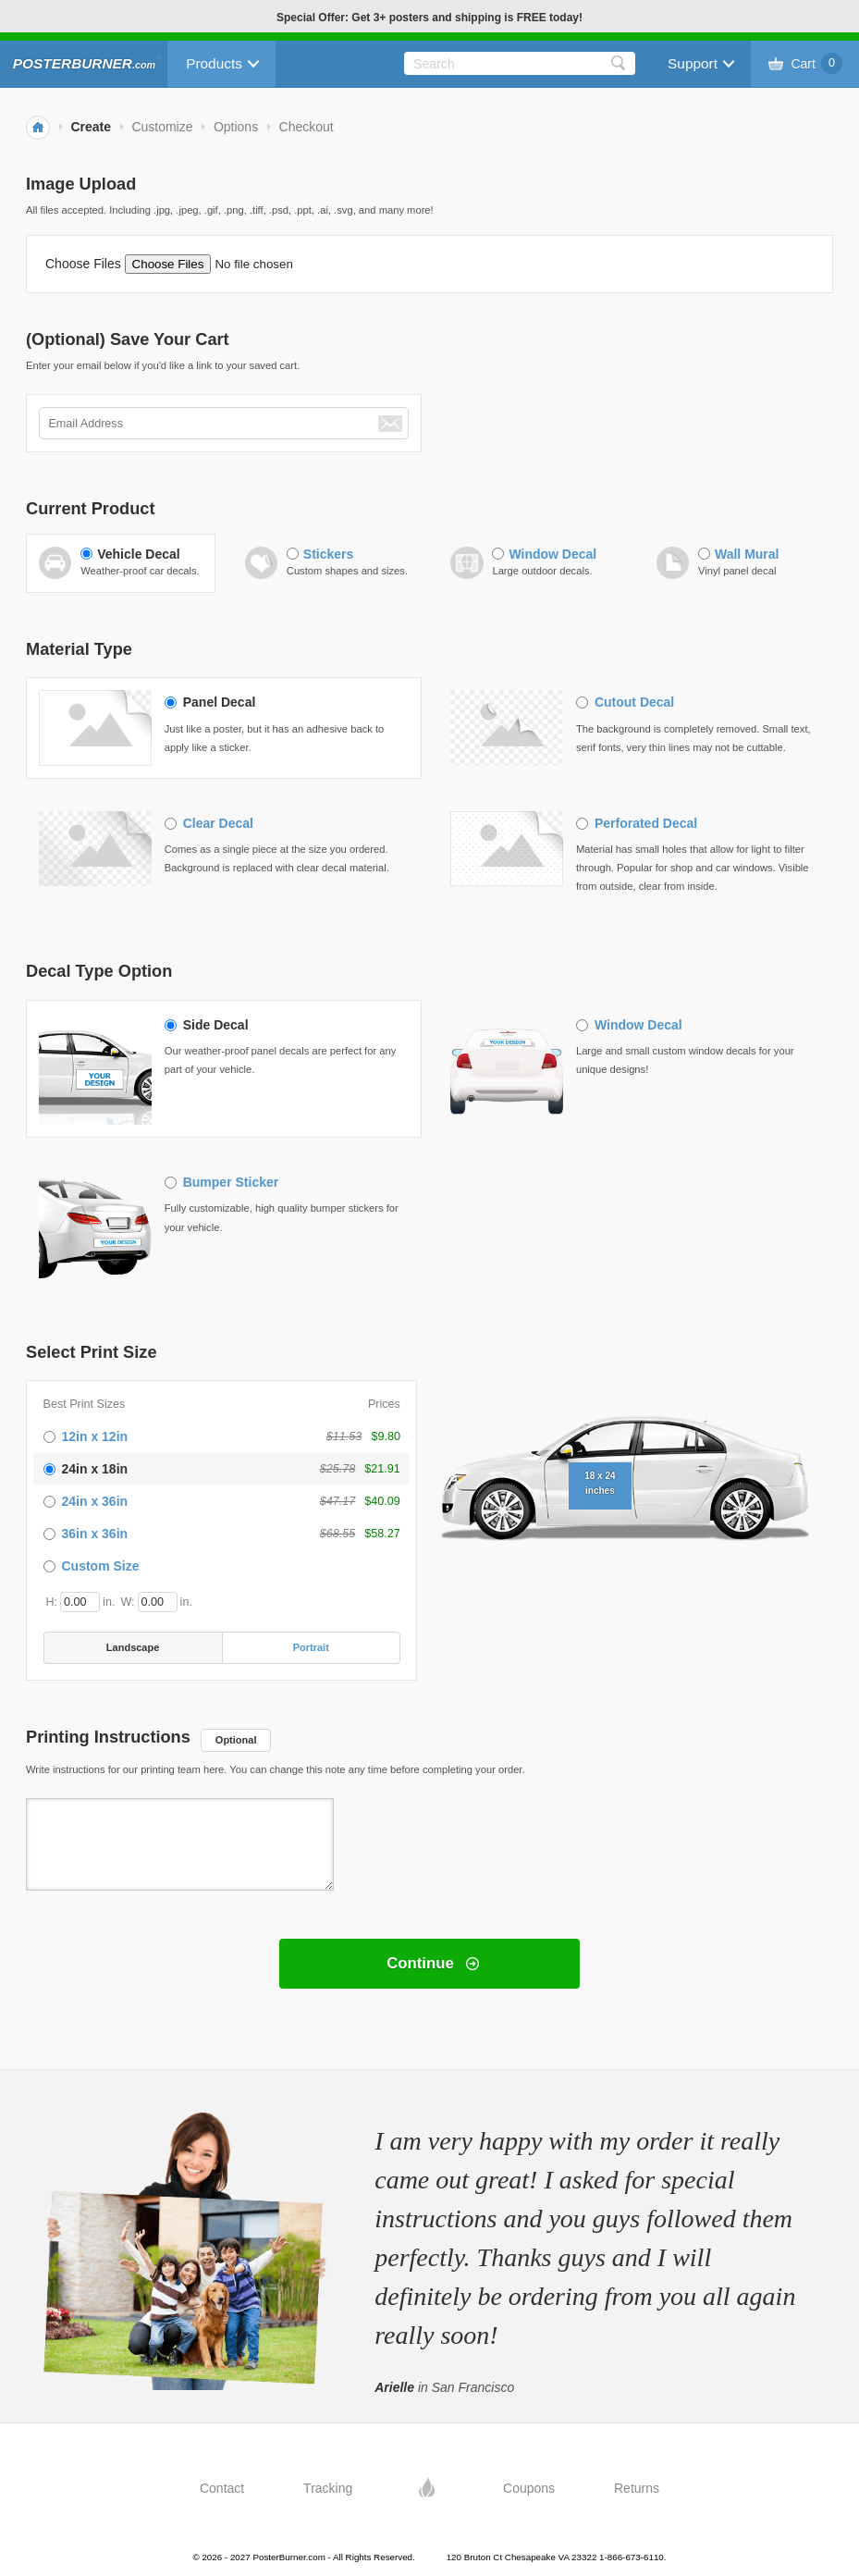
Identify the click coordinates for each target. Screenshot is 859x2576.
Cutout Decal (634, 702)
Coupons (529, 2488)
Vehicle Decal (138, 554)
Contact (222, 2488)
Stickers (328, 554)
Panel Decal (219, 702)
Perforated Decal (646, 823)
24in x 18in (95, 1468)
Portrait (311, 1647)
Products (214, 63)
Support (693, 63)
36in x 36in (95, 1533)
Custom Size (101, 1565)
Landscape (132, 1647)
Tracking (327, 2488)
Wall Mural (747, 554)
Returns (636, 2488)
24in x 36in (95, 1501)
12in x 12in (95, 1436)
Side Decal (216, 1024)
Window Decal (552, 554)
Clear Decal (218, 823)
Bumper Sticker (230, 1182)
